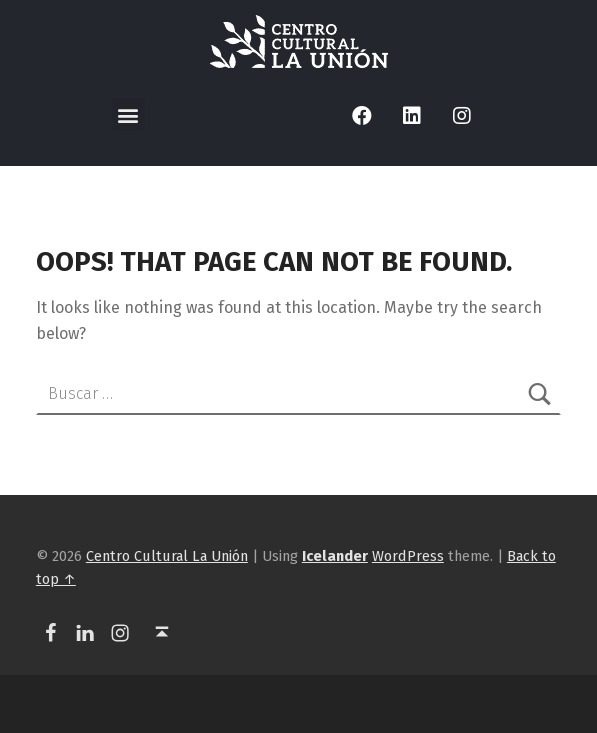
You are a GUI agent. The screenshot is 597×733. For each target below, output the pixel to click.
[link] (299, 41)
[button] (128, 114)
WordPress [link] (408, 556)
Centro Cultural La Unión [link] (167, 556)
